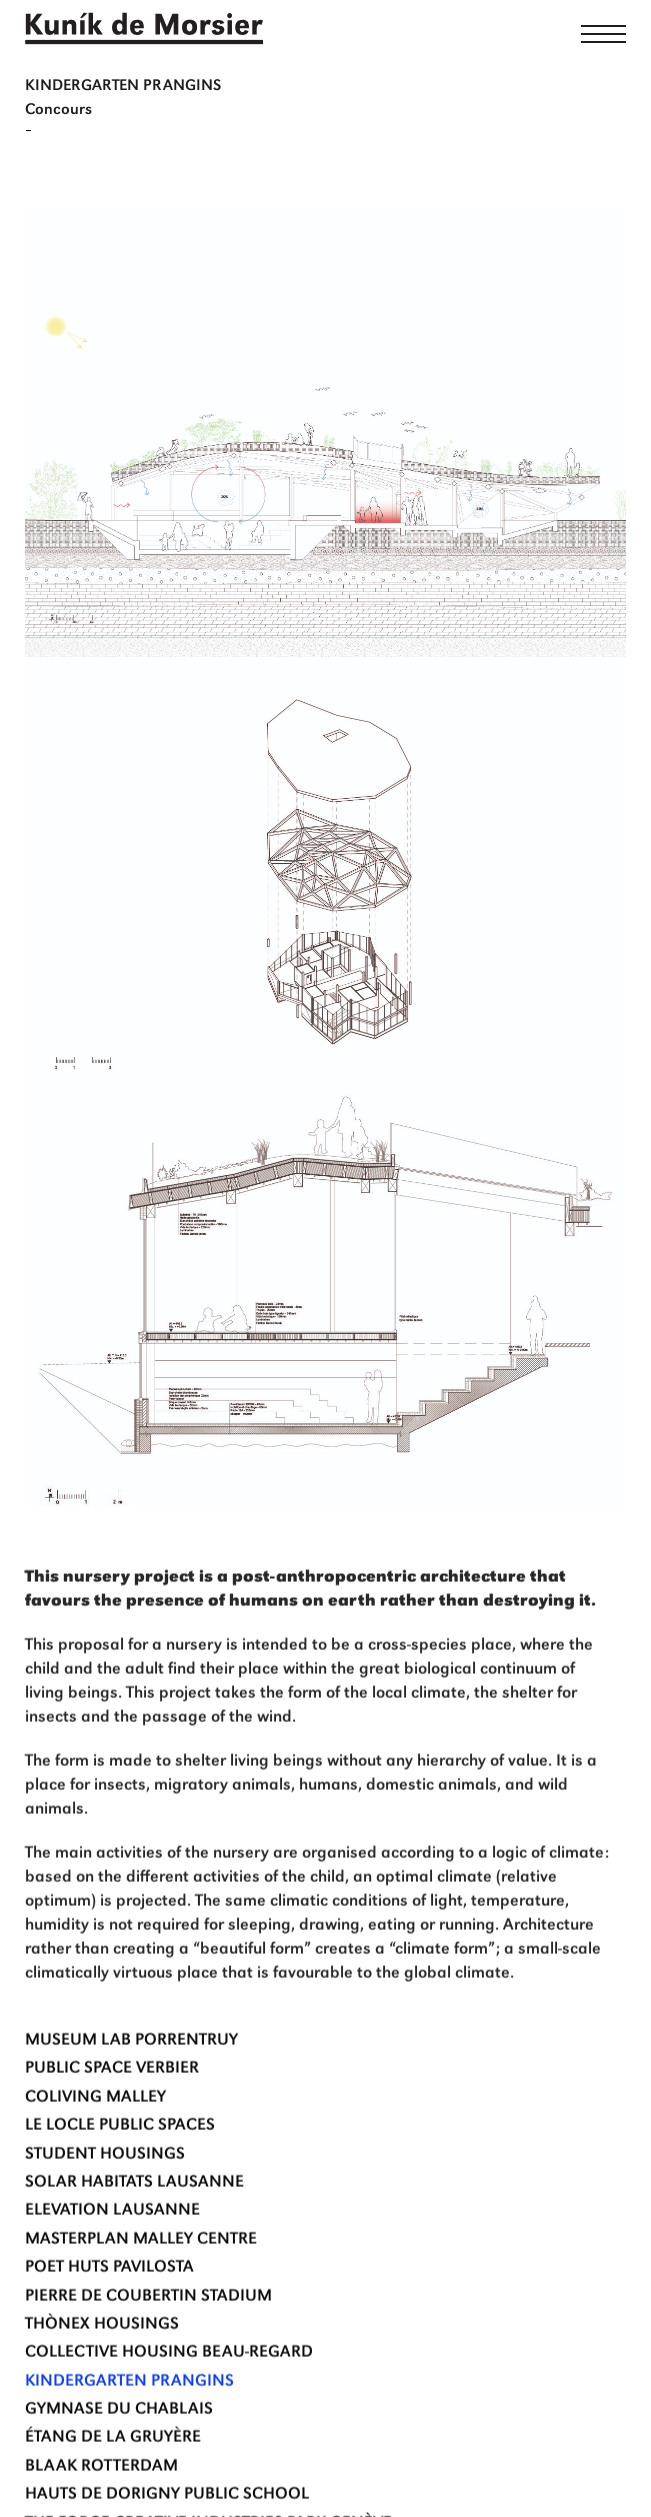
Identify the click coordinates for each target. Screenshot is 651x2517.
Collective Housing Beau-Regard (169, 2404)
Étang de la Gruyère (113, 2489)
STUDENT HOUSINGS (105, 2205)
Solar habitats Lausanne (134, 2233)
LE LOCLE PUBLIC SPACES (120, 2177)
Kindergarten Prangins (129, 2432)
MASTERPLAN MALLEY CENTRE (141, 2290)
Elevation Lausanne (112, 2262)
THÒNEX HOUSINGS (102, 2375)
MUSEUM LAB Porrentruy (131, 2091)
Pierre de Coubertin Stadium (148, 2347)
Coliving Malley (95, 2148)
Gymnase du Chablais (119, 2461)
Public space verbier (112, 2120)
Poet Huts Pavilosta (109, 2319)
